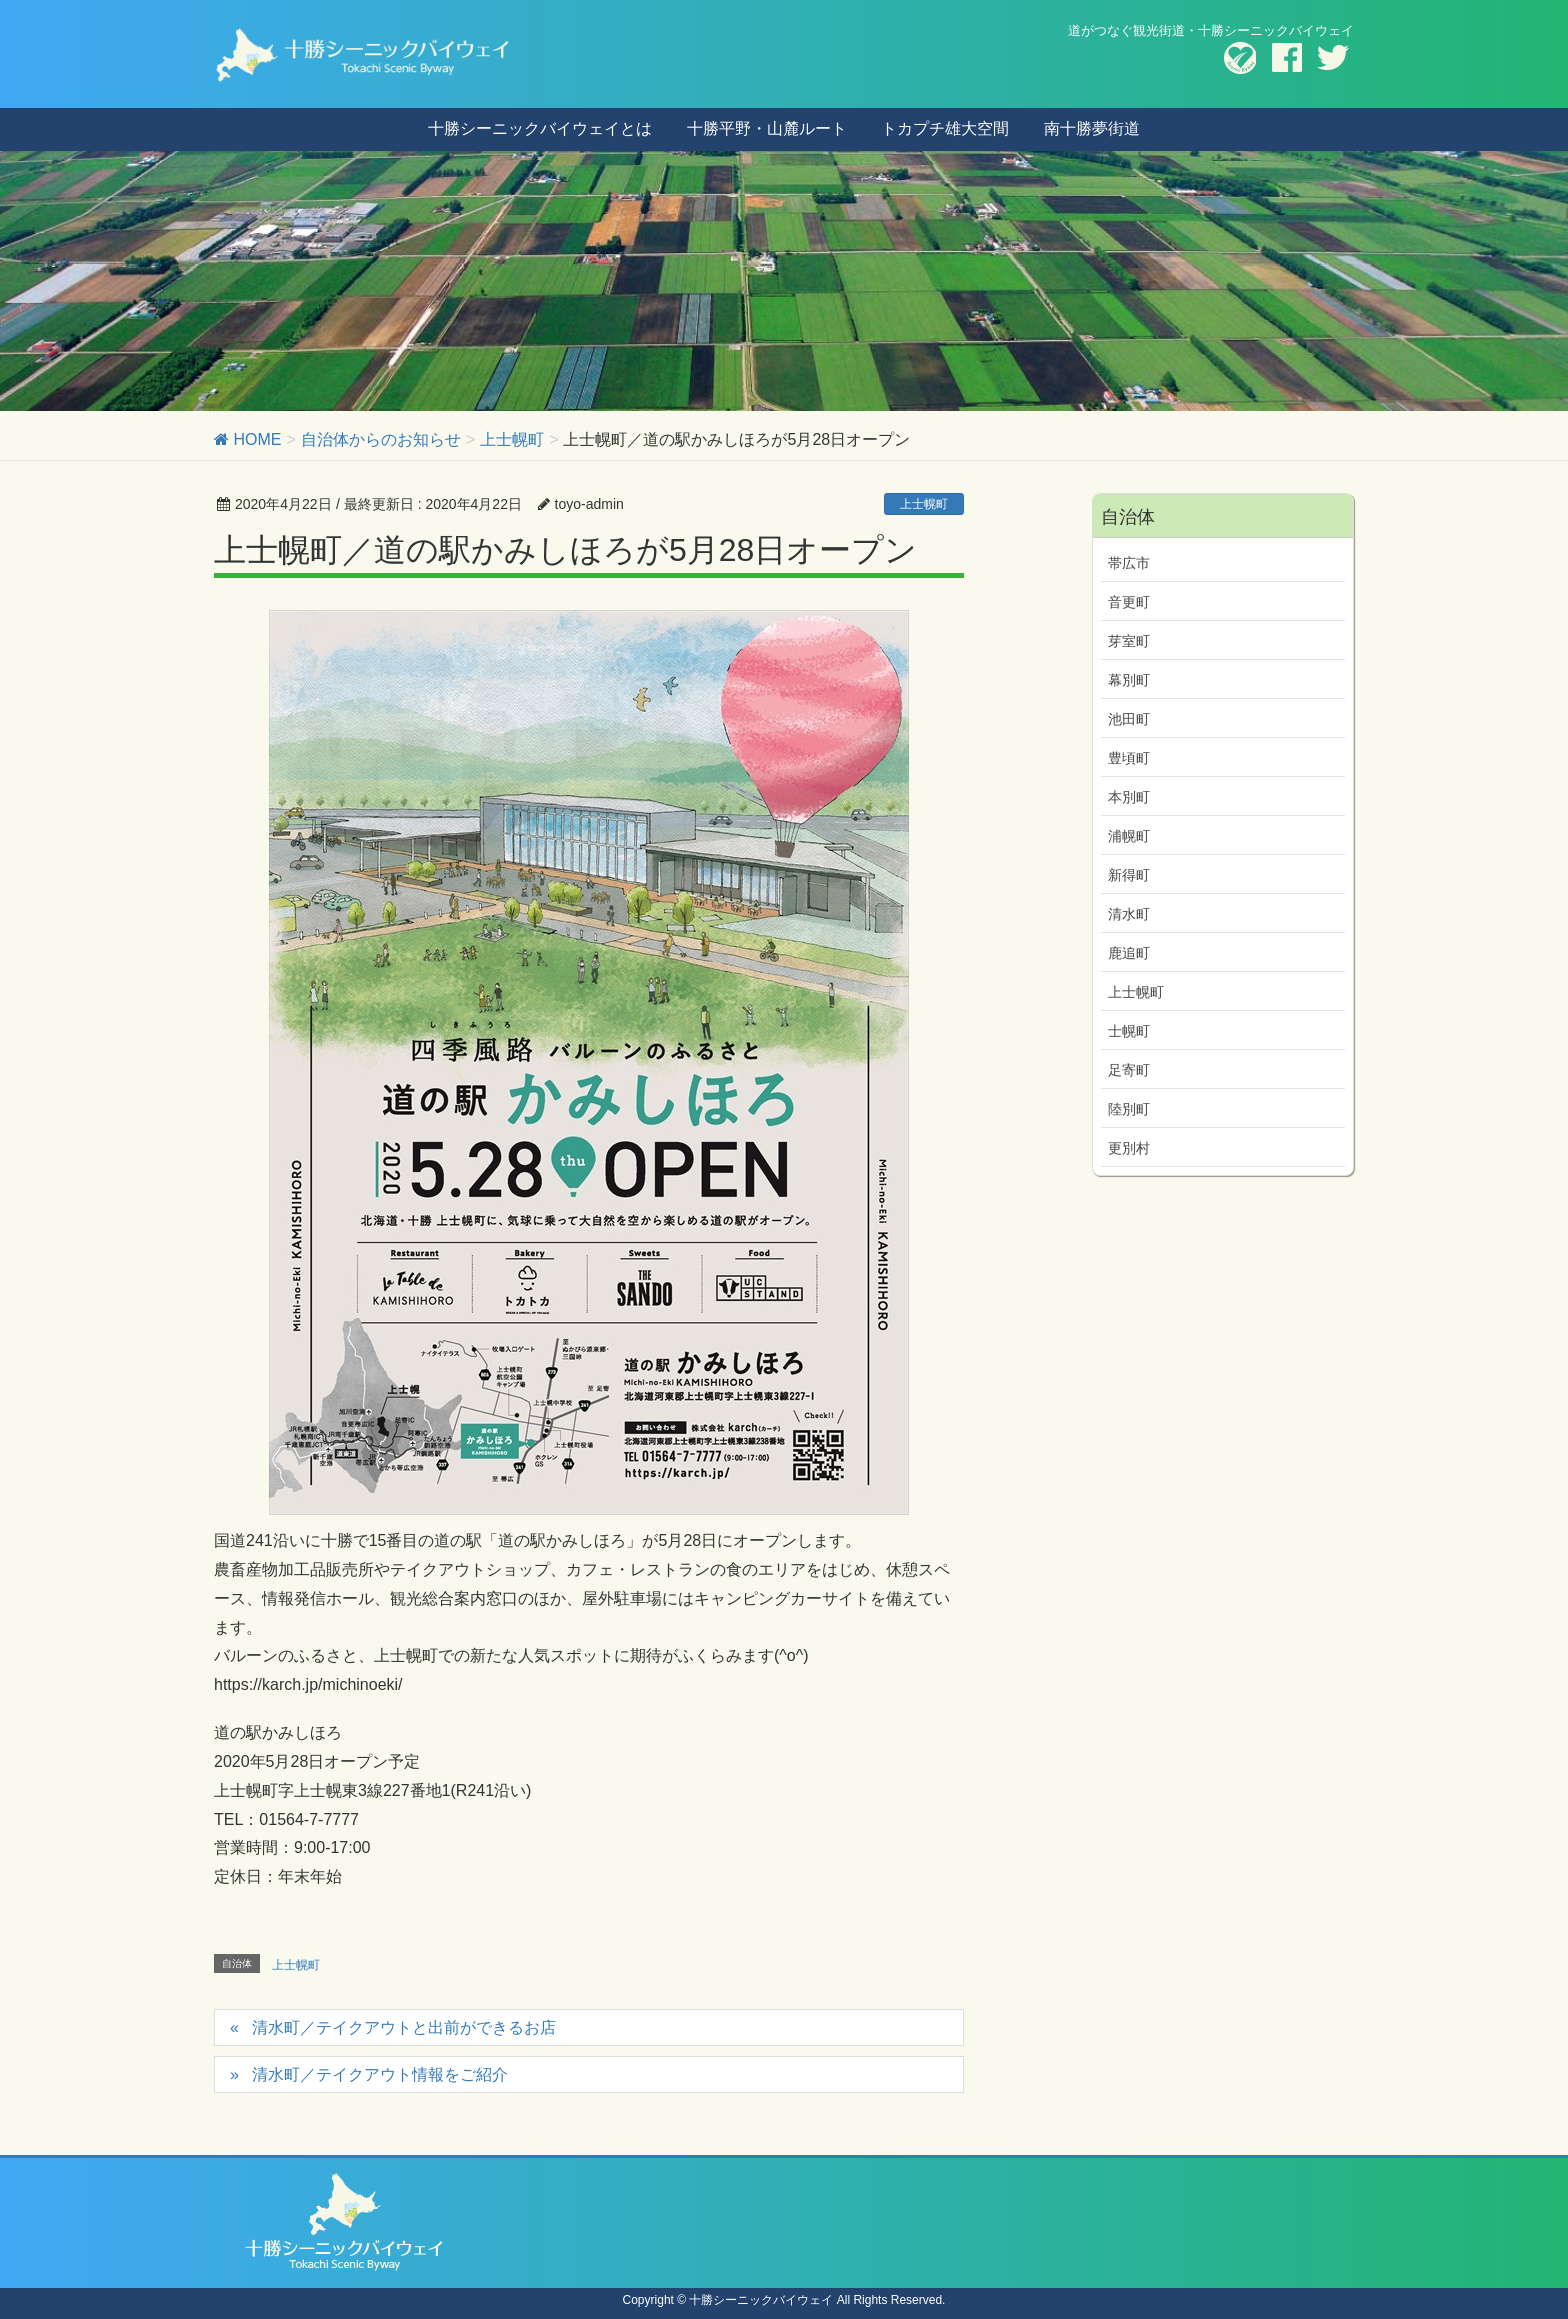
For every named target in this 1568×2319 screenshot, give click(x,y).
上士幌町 (924, 504)
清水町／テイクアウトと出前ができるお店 (404, 2027)
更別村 (1129, 1148)
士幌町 (1129, 1031)
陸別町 (1129, 1109)
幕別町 (1129, 680)
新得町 (1129, 875)
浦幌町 (1129, 836)
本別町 (1129, 797)
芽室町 (1129, 641)
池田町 (1129, 719)
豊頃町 (1129, 758)
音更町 (1129, 602)
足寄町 (1129, 1070)
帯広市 (1129, 563)
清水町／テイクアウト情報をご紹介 (380, 2074)
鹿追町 (1129, 953)
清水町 (1129, 914)
